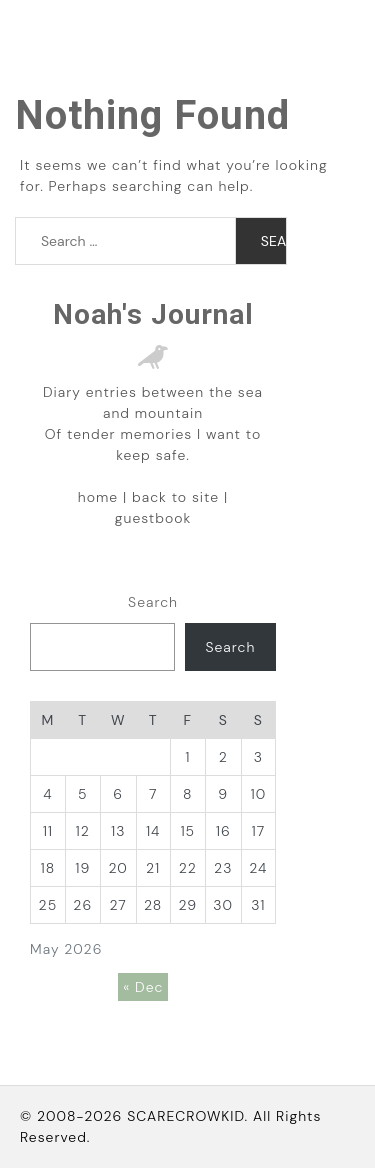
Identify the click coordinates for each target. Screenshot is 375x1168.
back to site (175, 497)
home (98, 497)
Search (153, 602)
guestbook (153, 518)
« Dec (143, 987)
